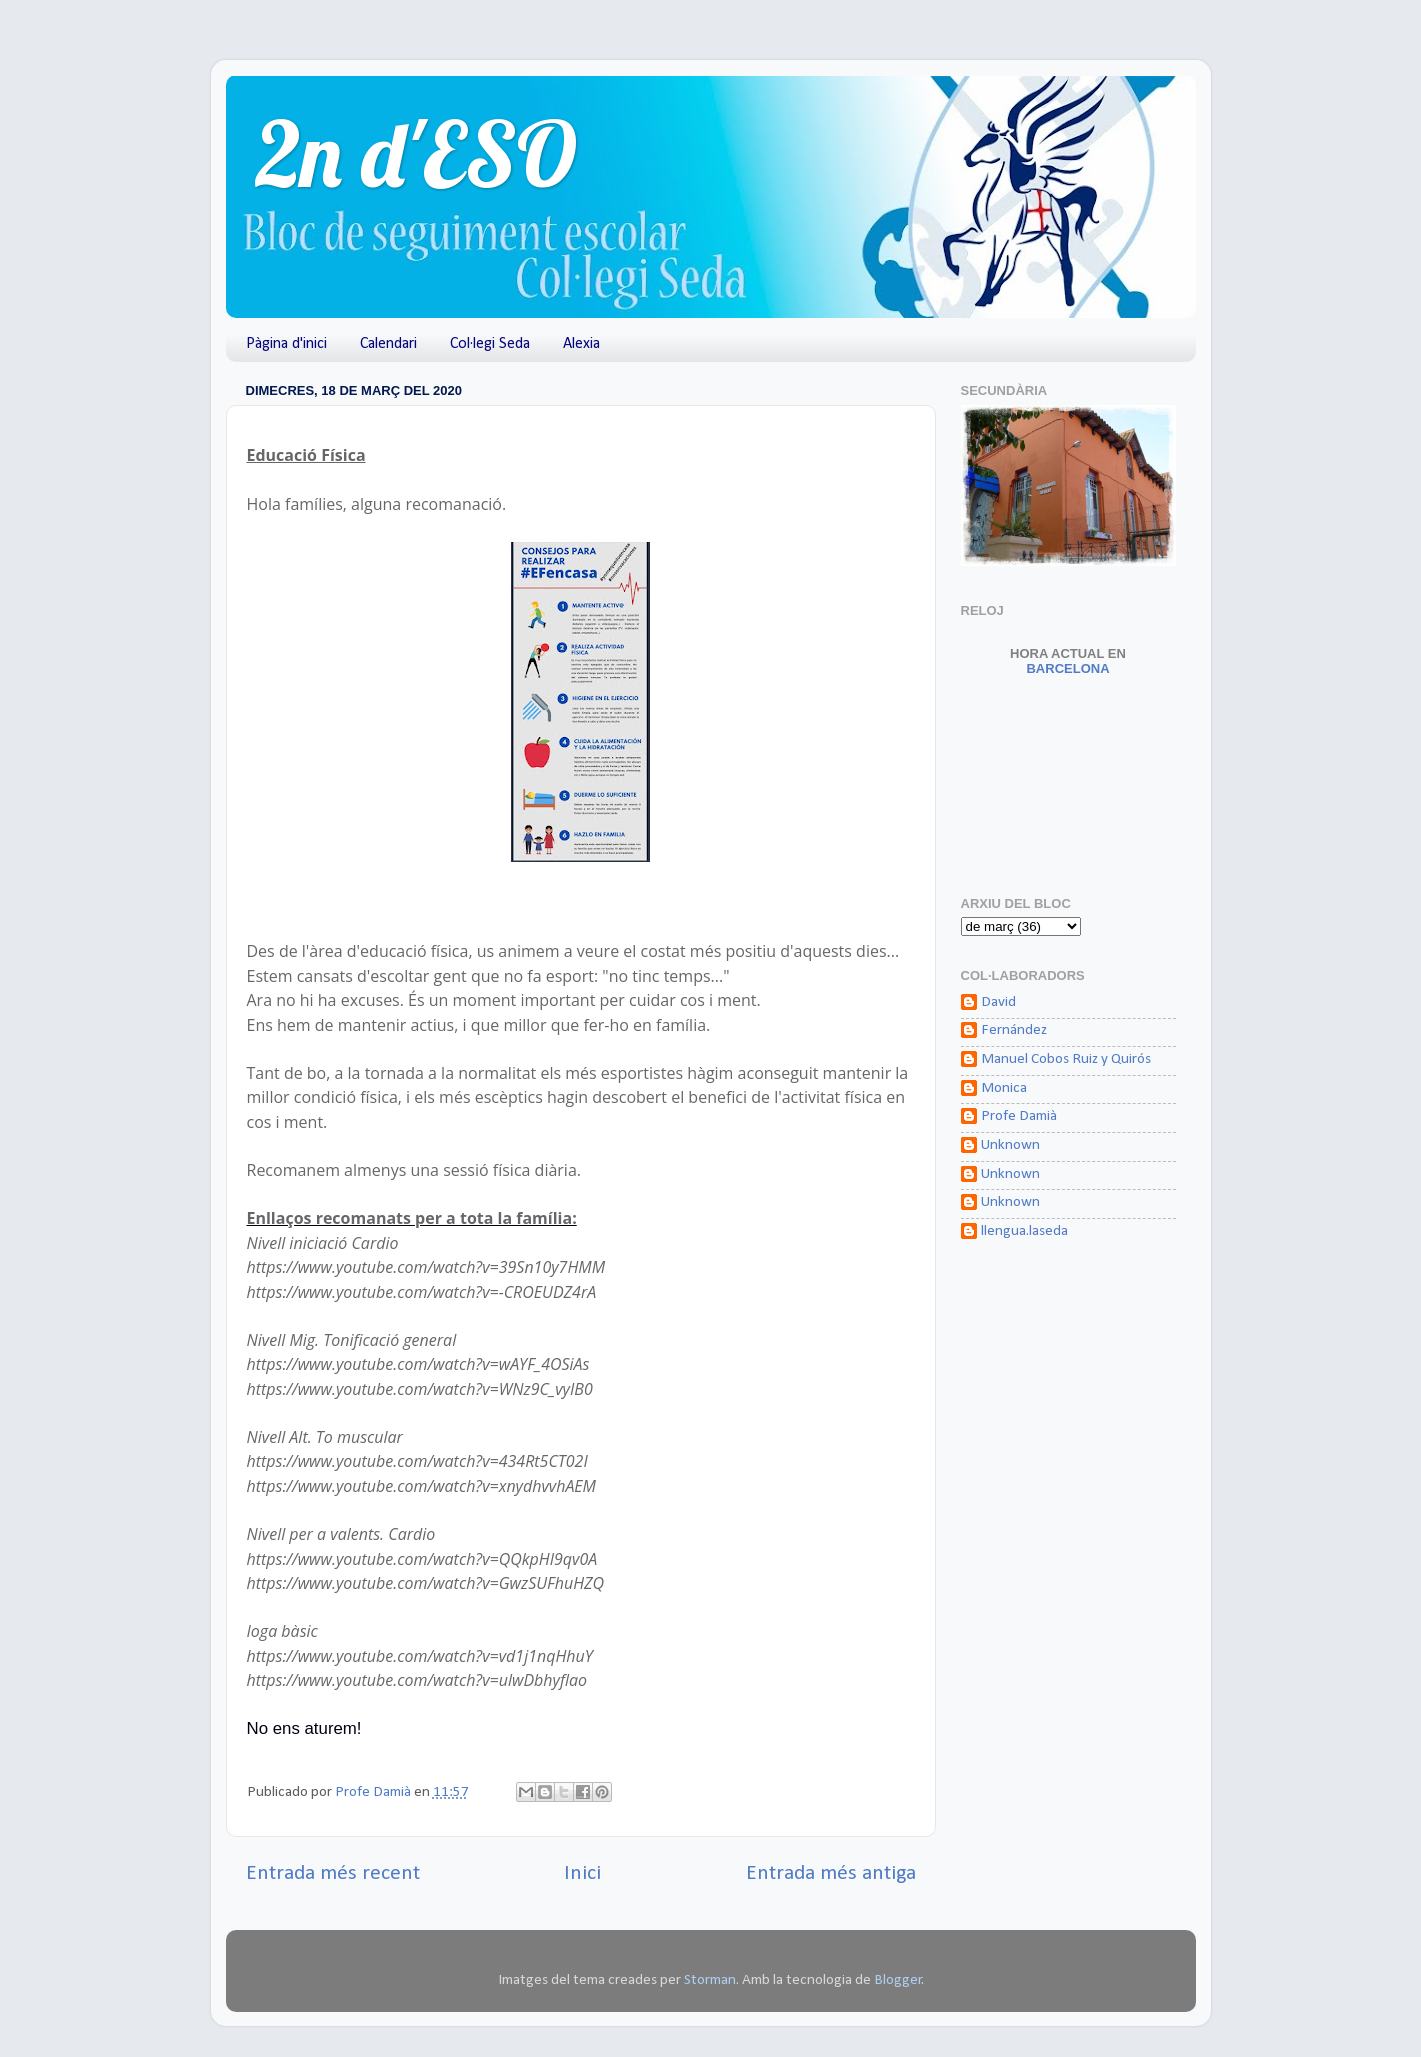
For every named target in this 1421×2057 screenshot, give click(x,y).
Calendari (388, 344)
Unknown (1010, 1145)
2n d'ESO (416, 153)
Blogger (898, 1980)
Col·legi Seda (490, 344)
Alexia (581, 344)
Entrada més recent (333, 1873)
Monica (1004, 1088)
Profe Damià (1019, 1116)
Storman (710, 1980)
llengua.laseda (1024, 1231)
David (998, 1002)
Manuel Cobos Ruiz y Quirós (1066, 1059)
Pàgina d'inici (286, 344)
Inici (582, 1873)
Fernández (1014, 1030)
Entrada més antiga (831, 1873)
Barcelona (1068, 661)
